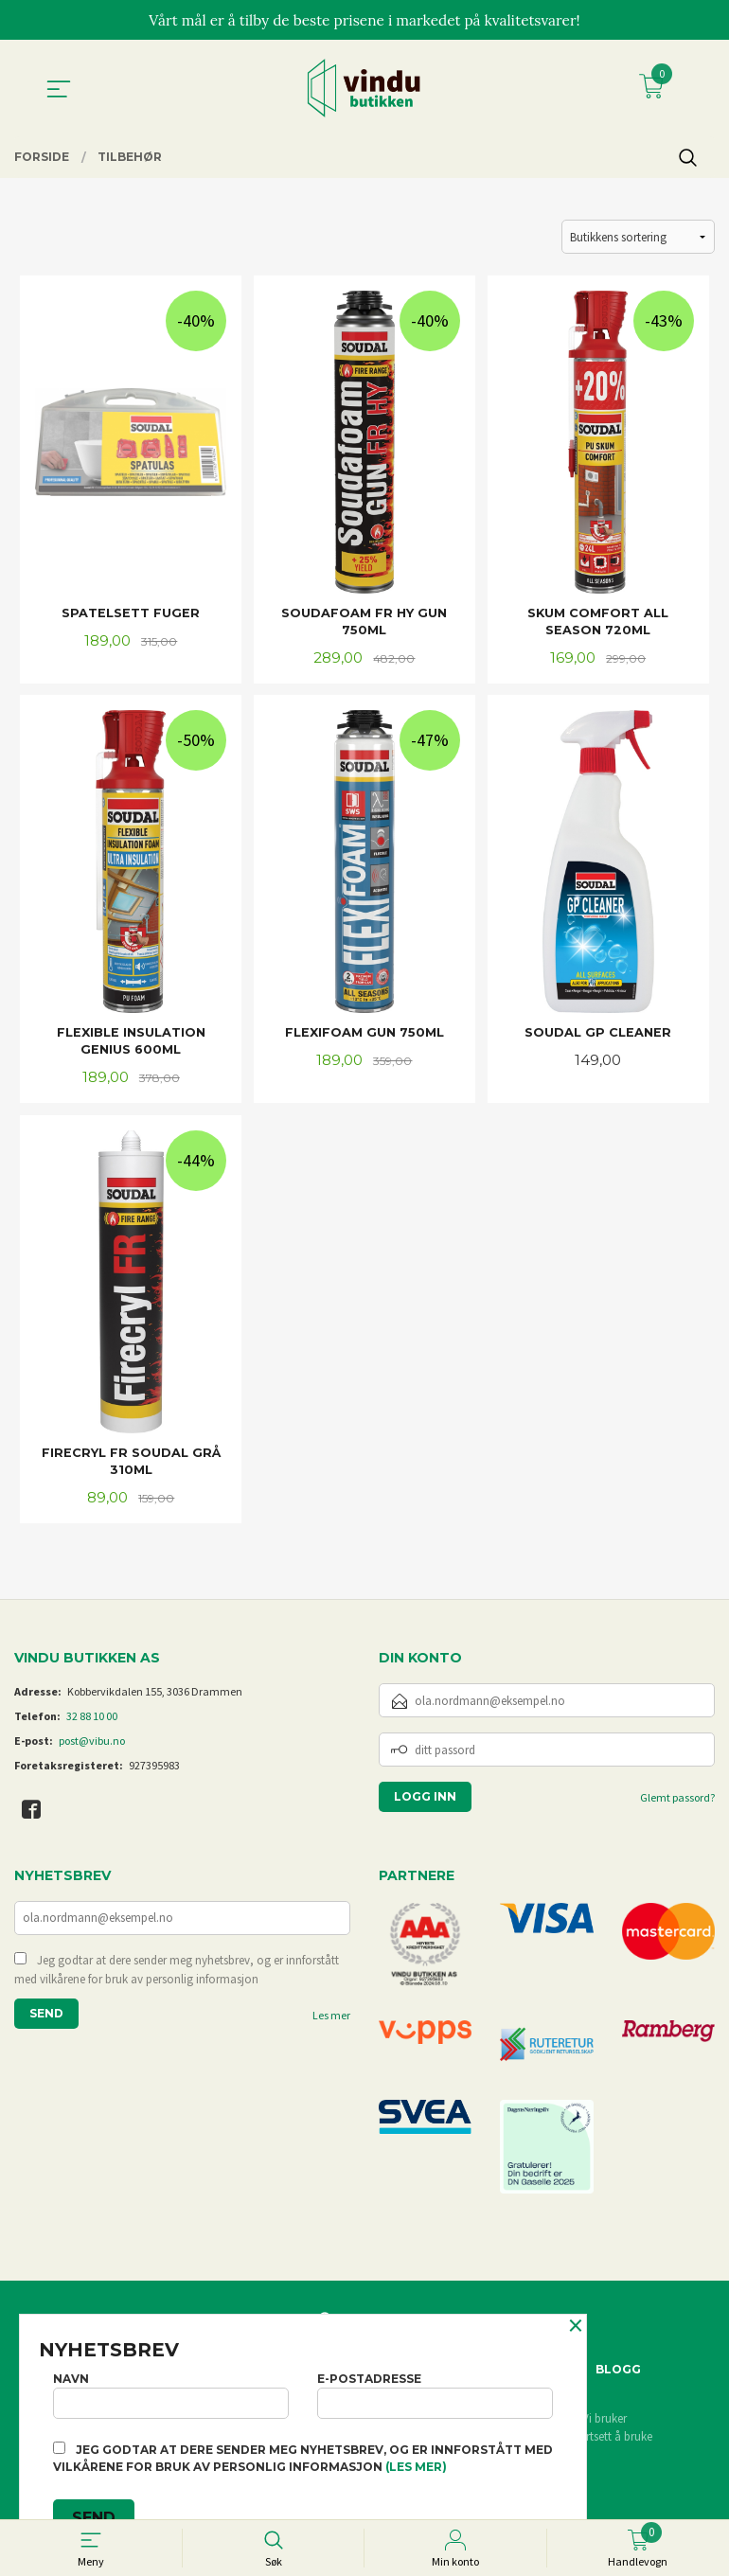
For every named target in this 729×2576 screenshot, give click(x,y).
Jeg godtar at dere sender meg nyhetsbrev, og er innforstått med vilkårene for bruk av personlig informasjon (176, 1977)
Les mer (331, 2023)
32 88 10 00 (91, 1722)
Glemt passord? (677, 1804)
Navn (171, 2393)
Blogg (618, 2375)
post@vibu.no (92, 1747)
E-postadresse (435, 2393)
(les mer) (416, 2467)
